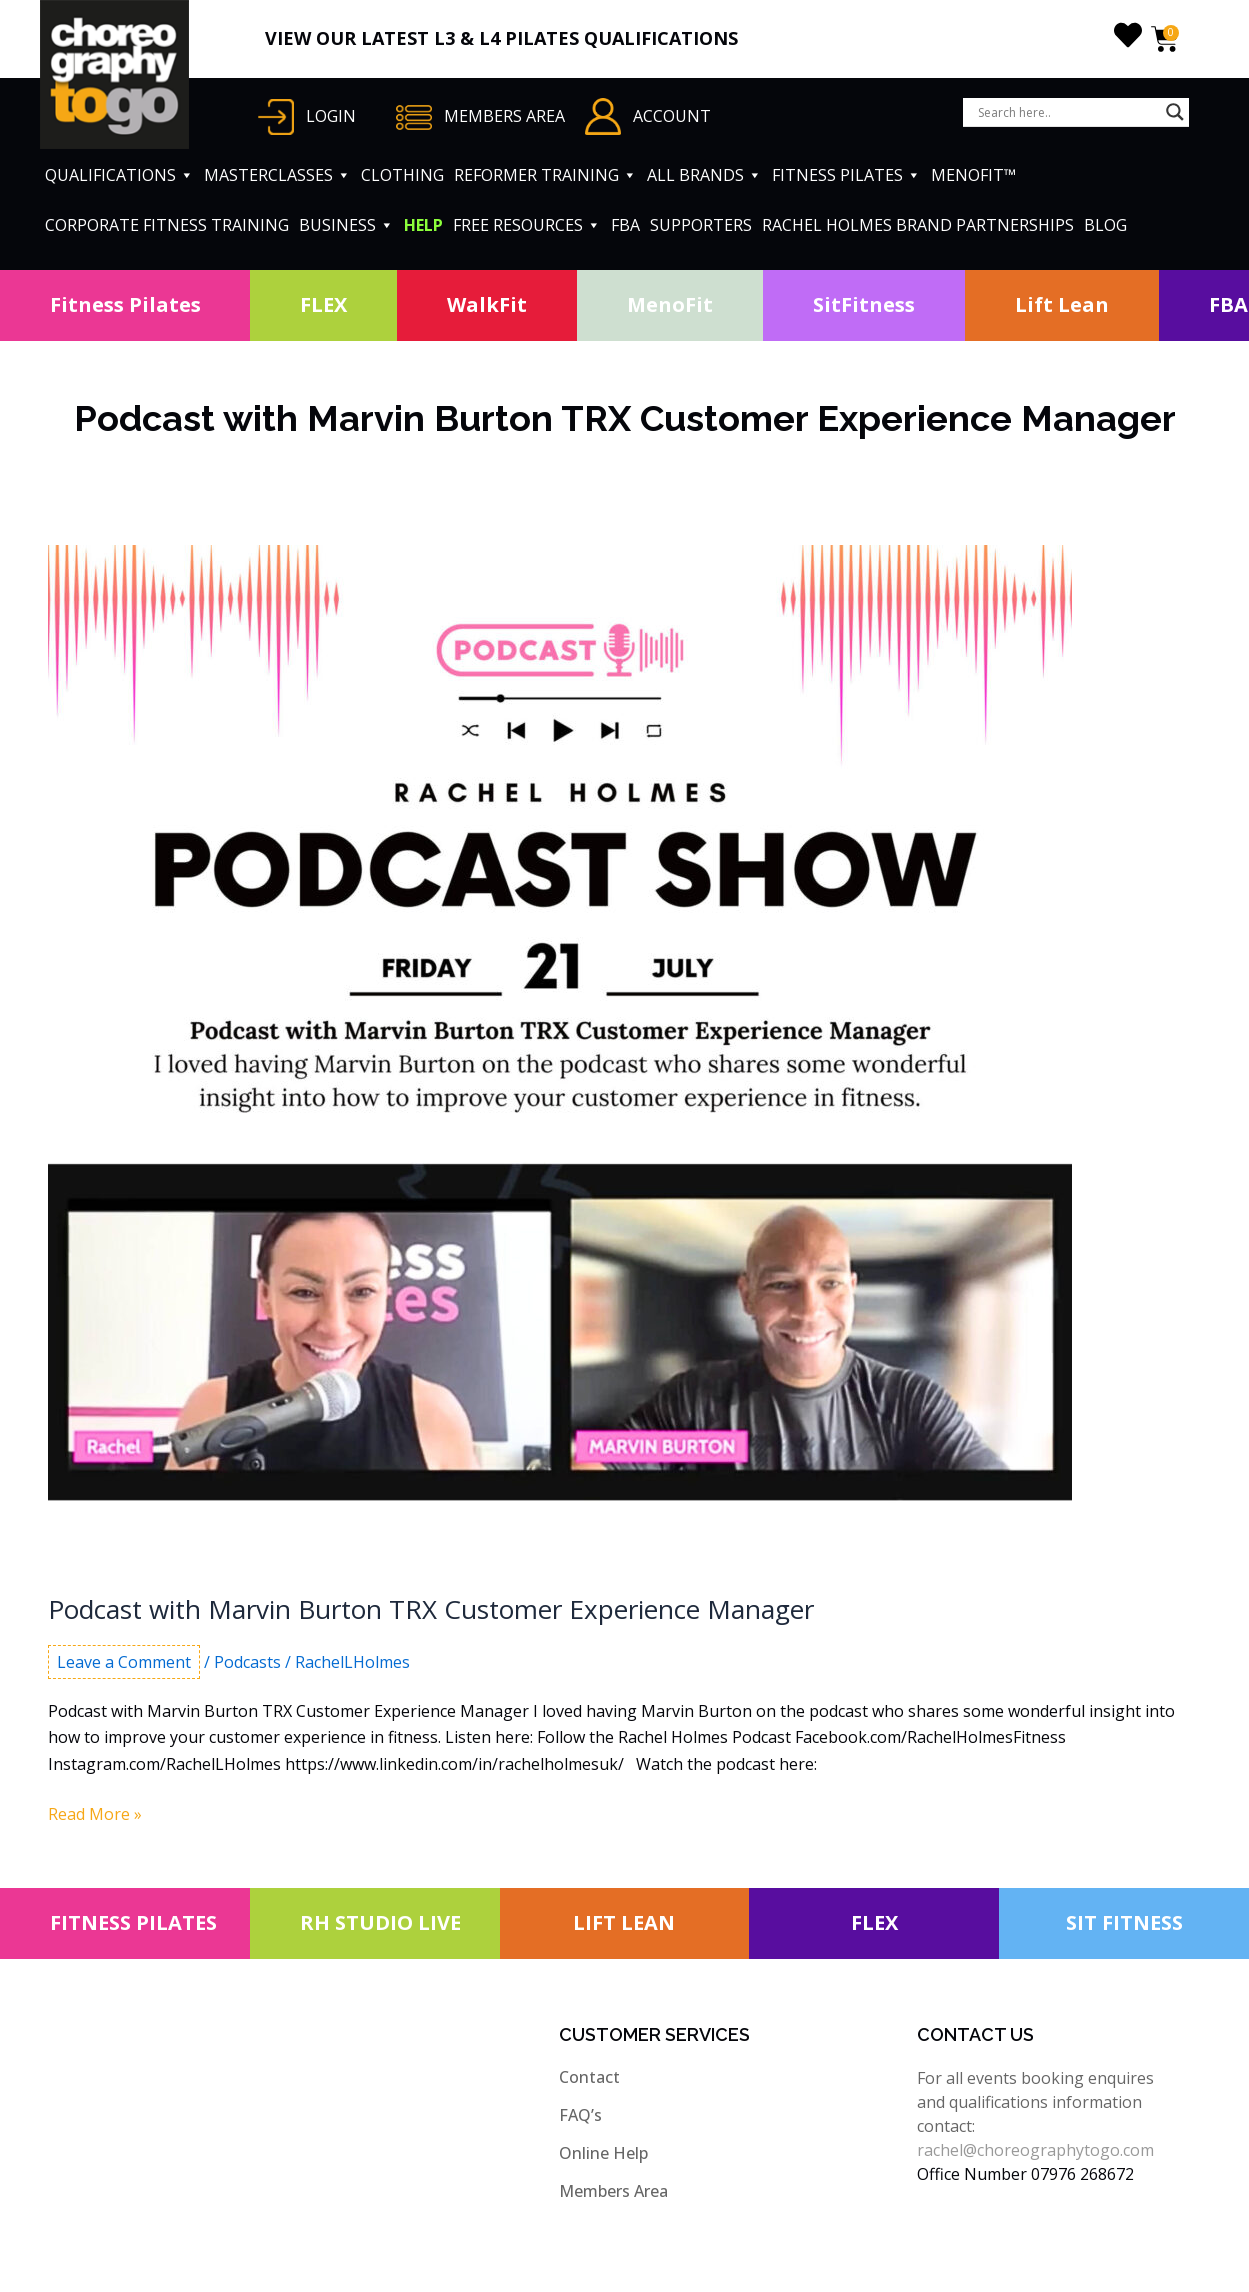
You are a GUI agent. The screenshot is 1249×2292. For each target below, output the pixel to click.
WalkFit (487, 304)
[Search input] (1067, 112)
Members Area (613, 2191)
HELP (423, 225)
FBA (625, 225)
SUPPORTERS (701, 225)
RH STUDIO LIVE (380, 1922)
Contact (589, 2077)
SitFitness (864, 304)
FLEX (323, 304)
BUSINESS (346, 225)
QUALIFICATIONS (119, 175)
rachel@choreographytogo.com (1035, 2150)
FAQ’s (580, 2115)
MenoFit (670, 304)
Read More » (95, 1814)
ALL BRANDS (704, 175)
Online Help (603, 2153)
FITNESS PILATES (846, 175)
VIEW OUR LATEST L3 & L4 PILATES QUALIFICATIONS (501, 38)
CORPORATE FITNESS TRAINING (167, 225)
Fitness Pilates (125, 304)
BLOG (1105, 225)
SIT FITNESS (1124, 1922)
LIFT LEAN (624, 1922)
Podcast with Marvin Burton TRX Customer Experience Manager (431, 1609)
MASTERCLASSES (277, 175)
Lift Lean (1062, 304)
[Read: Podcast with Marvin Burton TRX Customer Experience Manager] (560, 1055)
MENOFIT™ (973, 175)
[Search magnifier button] (1175, 112)
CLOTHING (402, 175)
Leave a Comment (124, 1662)
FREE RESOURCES (527, 225)
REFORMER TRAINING (545, 175)
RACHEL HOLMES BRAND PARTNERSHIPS (918, 225)
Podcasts (247, 1662)
